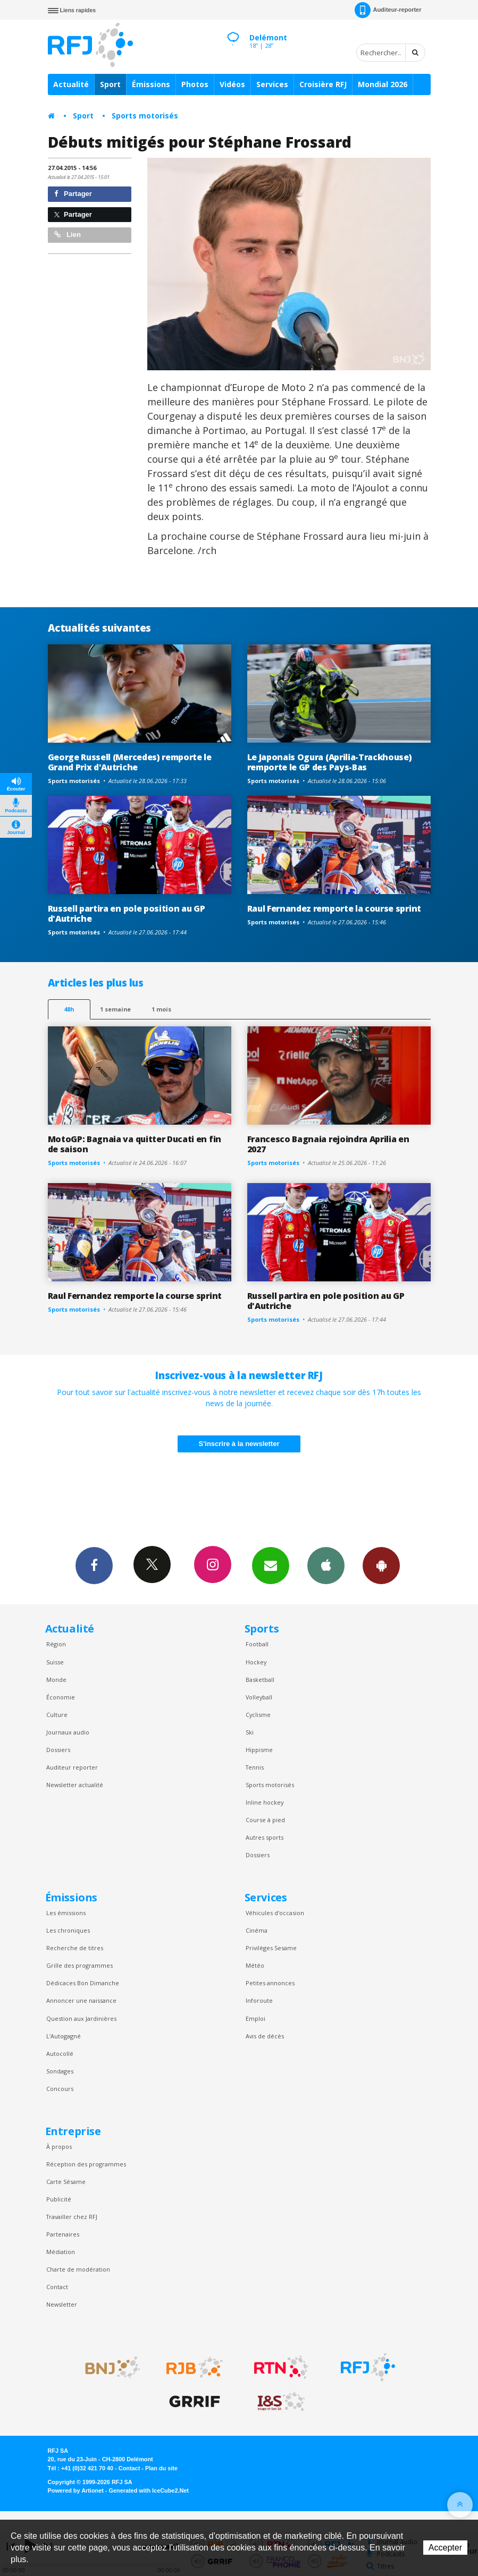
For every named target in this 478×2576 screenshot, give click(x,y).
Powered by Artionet (76, 2490)
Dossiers (58, 1749)
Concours (59, 2088)
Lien (67, 235)
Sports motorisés (145, 115)
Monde (56, 1679)
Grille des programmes (79, 1965)
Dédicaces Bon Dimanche (82, 1982)
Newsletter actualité (74, 1784)
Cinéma (256, 1930)
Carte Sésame (66, 2181)
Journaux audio (67, 1732)
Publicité (58, 2199)
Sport (110, 84)
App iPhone (326, 1565)
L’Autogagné (63, 2036)
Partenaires (62, 2234)
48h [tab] (69, 1009)
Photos (194, 84)
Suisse (55, 1662)
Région (56, 1643)
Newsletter (61, 2304)
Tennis (255, 1767)
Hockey (256, 1662)
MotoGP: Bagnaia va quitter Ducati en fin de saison (134, 1144)
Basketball (260, 1679)
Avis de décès (265, 2036)
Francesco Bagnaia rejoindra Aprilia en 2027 (328, 1144)
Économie (60, 1697)
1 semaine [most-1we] (115, 1009)
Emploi (255, 2018)
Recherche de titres (74, 1947)
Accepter (445, 2547)
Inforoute (259, 2000)
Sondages (59, 2071)
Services (272, 84)
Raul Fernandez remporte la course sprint (334, 908)
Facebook (94, 1565)
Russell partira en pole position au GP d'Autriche (126, 913)
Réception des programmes (86, 2164)
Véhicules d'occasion (275, 1912)
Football (257, 1643)
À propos (59, 2146)
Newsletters (270, 1565)
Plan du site (161, 2468)
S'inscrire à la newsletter (239, 1444)
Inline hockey (264, 1802)
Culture (57, 1714)
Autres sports (264, 1837)
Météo (255, 1965)
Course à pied (265, 1819)
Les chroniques (68, 1930)
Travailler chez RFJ (71, 2216)
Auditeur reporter (72, 1767)
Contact (57, 2286)
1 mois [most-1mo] (161, 1009)
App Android (381, 1565)
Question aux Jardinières (81, 2018)
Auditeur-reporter (388, 10)
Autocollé (59, 2053)
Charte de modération (78, 2269)
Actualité (71, 84)
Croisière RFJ (323, 84)
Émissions (151, 84)
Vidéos (232, 84)
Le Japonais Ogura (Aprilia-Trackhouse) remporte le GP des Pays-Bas (329, 762)
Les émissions (66, 1912)
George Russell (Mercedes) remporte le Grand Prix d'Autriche (130, 762)
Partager (73, 194)
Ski (250, 1732)
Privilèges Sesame (271, 1947)
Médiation (60, 2251)
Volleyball (259, 1697)
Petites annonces (270, 1982)
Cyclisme (258, 1714)
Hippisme (259, 1749)
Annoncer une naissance (81, 2000)
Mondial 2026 (382, 84)
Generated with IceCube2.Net (149, 2490)
